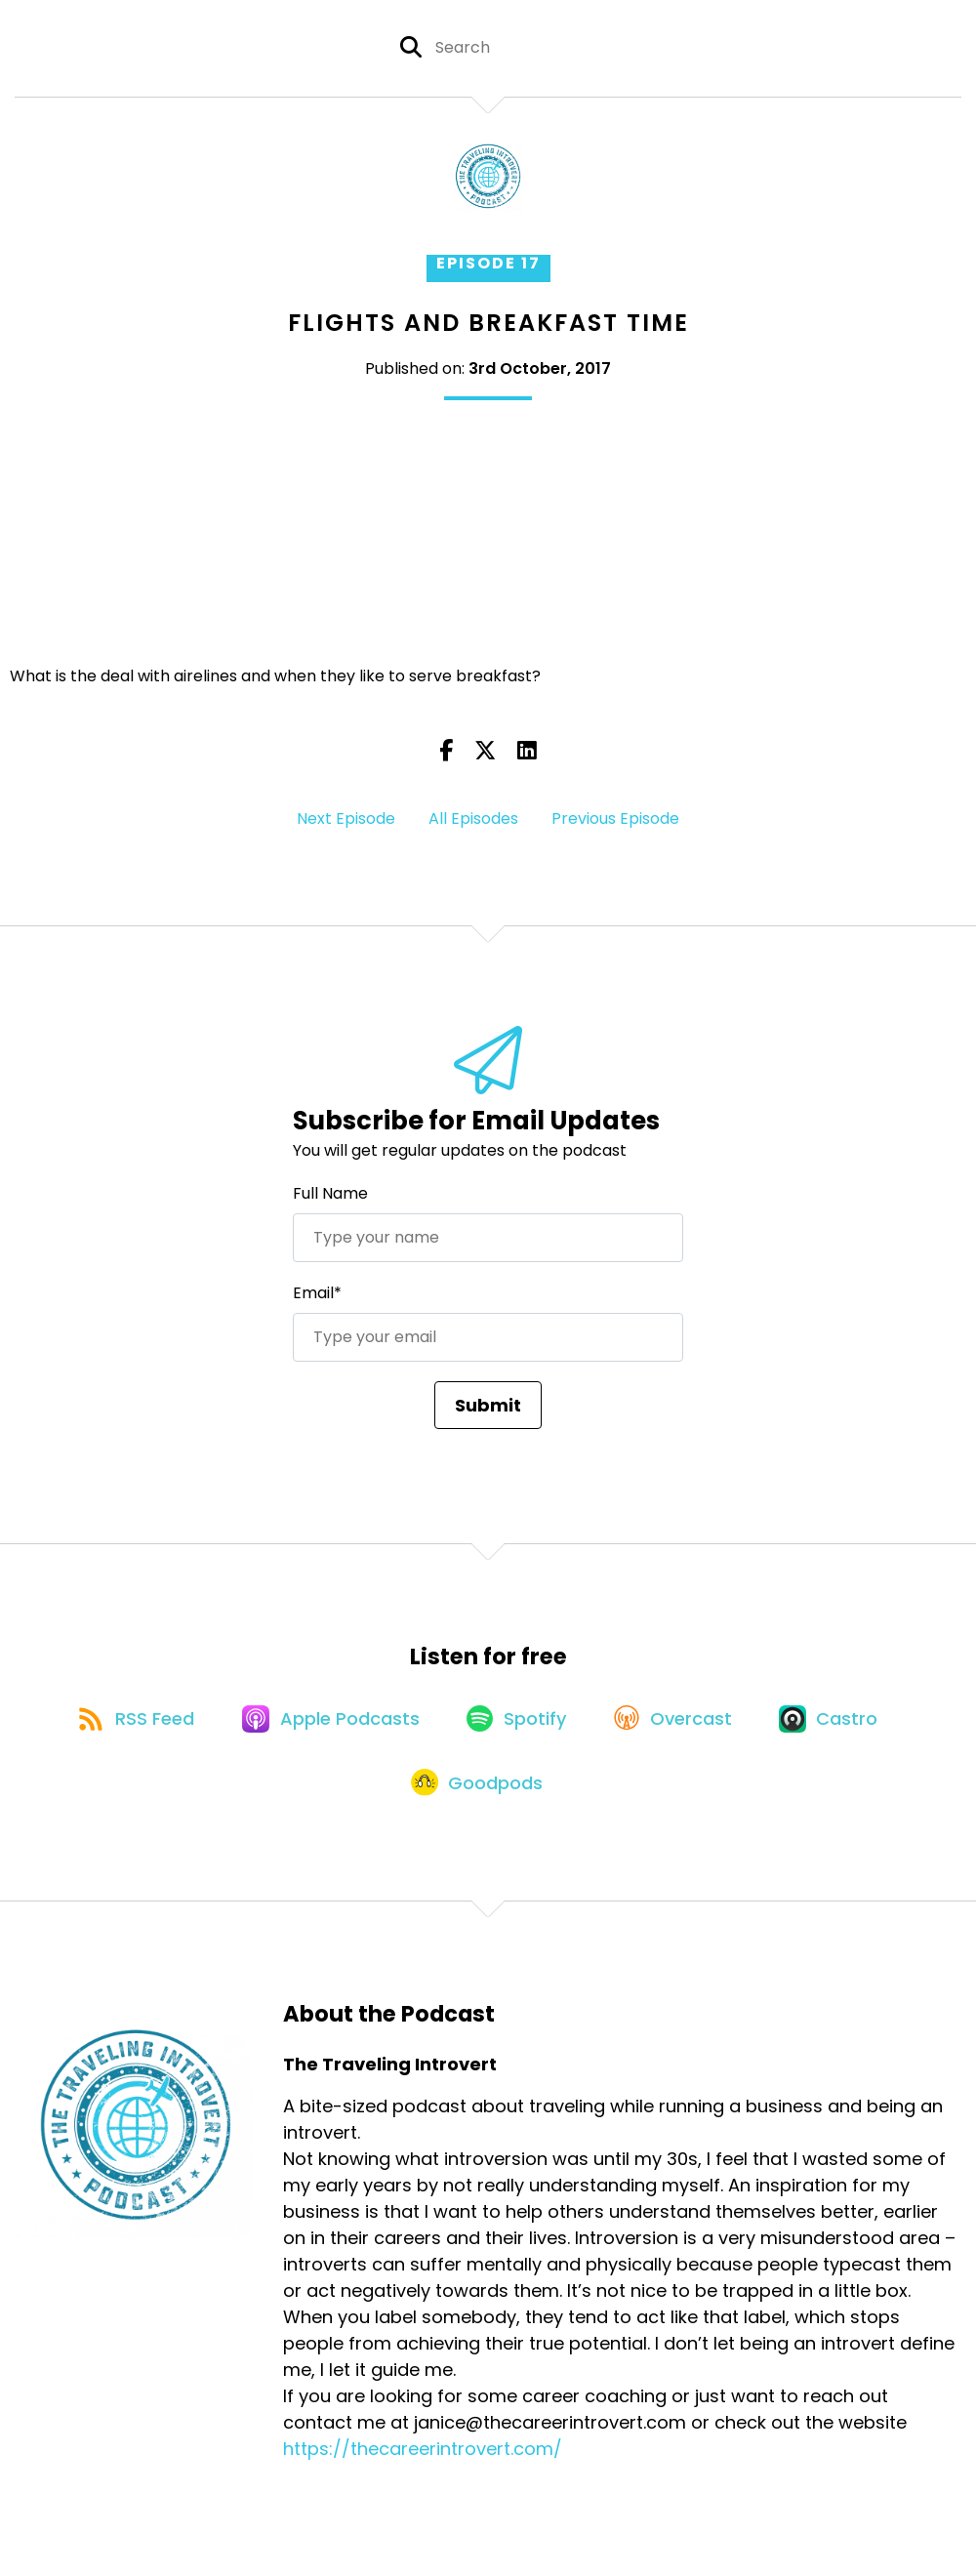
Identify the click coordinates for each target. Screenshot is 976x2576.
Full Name (330, 1193)
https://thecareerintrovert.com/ (422, 2461)
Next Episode (346, 818)
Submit (488, 1405)
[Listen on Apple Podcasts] (327, 1722)
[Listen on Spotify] (518, 1722)
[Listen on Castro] (840, 1722)
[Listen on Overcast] (679, 1722)
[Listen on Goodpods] (478, 1793)
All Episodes (473, 818)
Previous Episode (615, 818)
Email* (317, 1293)
